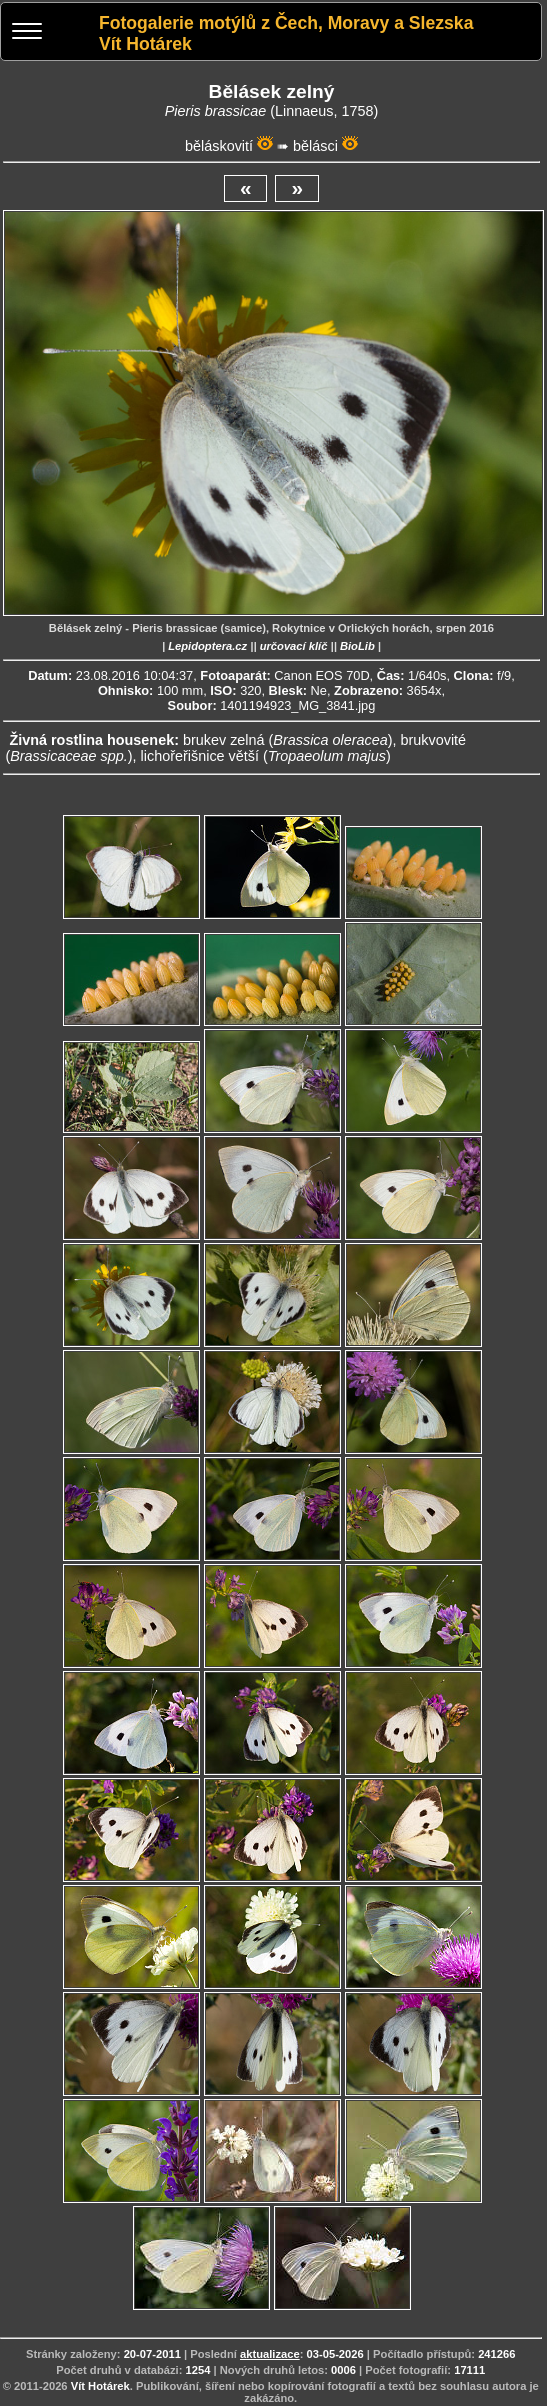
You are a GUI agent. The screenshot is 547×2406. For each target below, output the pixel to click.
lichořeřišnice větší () (266, 756)
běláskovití (219, 146)
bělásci (315, 146)
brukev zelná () (288, 740)
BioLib (357, 646)
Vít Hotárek (100, 2386)
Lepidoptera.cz (207, 646)
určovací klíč (294, 646)
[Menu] (27, 33)
